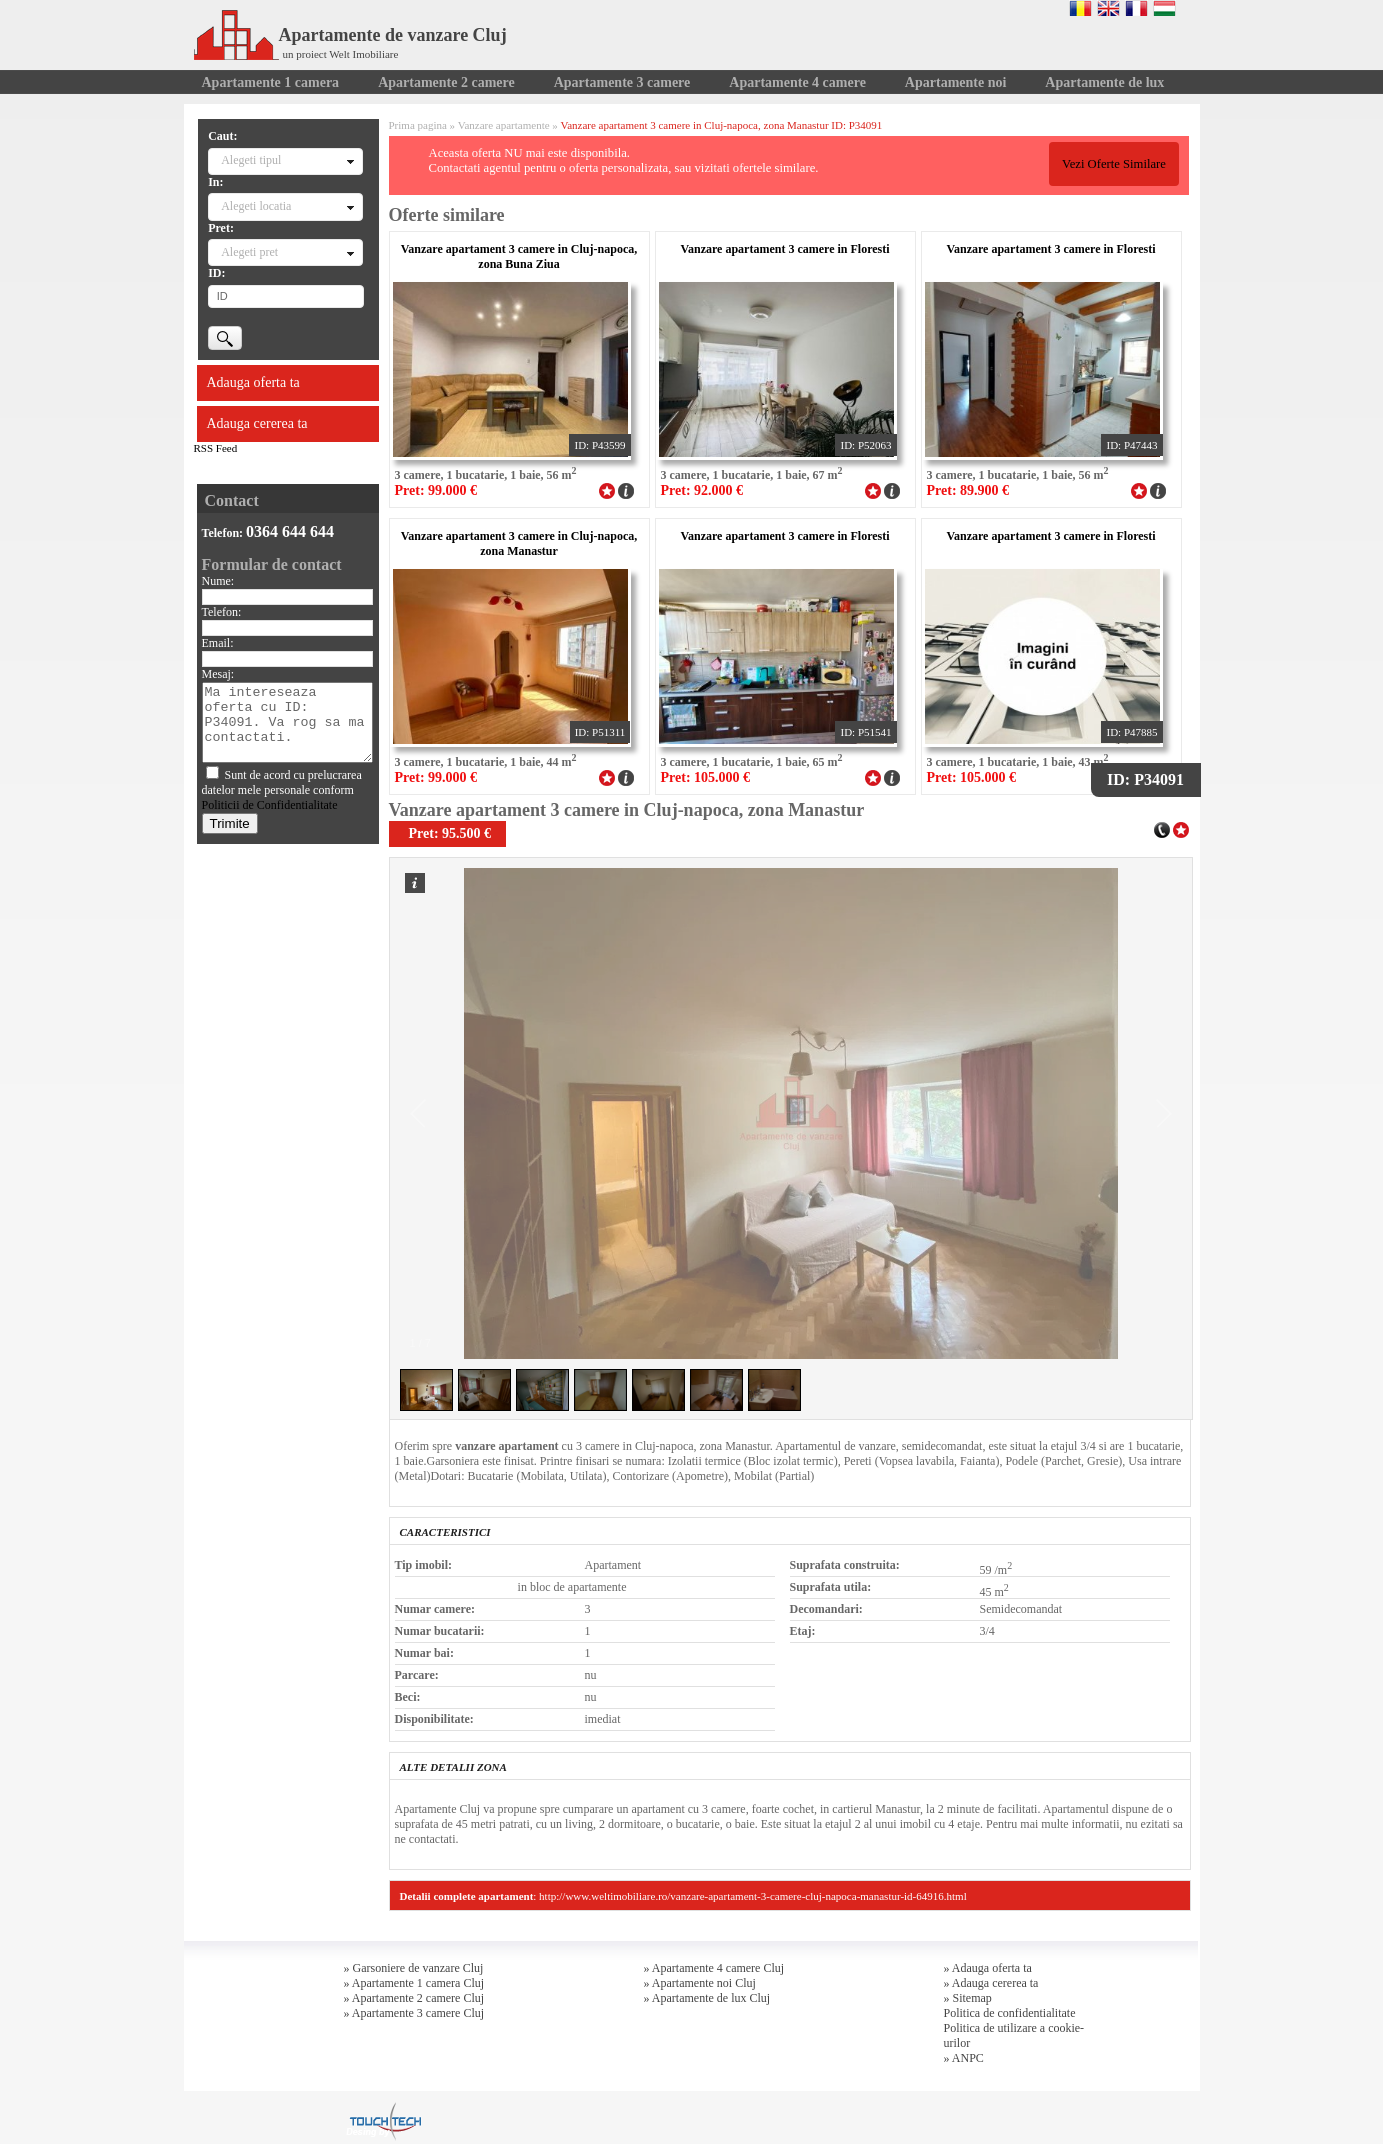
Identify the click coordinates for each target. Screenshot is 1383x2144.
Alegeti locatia (256, 206)
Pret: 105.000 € (706, 777)
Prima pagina (418, 125)
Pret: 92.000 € (702, 490)
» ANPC (964, 2058)
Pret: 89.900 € (968, 490)
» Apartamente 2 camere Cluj (414, 1998)
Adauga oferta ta (253, 382)
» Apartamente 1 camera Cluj (414, 1983)
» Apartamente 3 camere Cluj (414, 2013)
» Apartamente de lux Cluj (707, 1998)
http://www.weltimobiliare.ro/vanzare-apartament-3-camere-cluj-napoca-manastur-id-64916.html (753, 1896)
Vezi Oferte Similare (1114, 164)
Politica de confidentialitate (1010, 2013)
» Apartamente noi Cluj (700, 1983)
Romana (1080, 8)
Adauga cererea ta (257, 423)
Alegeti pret (249, 252)
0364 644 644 (290, 531)
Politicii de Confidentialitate (270, 805)
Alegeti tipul (251, 160)
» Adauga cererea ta (991, 1983)
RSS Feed (216, 448)
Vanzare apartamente (504, 125)
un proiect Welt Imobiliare (341, 54)
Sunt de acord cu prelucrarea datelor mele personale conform (282, 790)
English (1108, 8)
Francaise (1136, 8)
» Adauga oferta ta (988, 1968)
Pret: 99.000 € (436, 490)
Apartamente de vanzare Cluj (350, 35)
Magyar (1164, 8)
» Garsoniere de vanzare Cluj (414, 1968)
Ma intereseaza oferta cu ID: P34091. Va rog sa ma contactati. (287, 722)
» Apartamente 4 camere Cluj (714, 1968)
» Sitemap (968, 1998)
